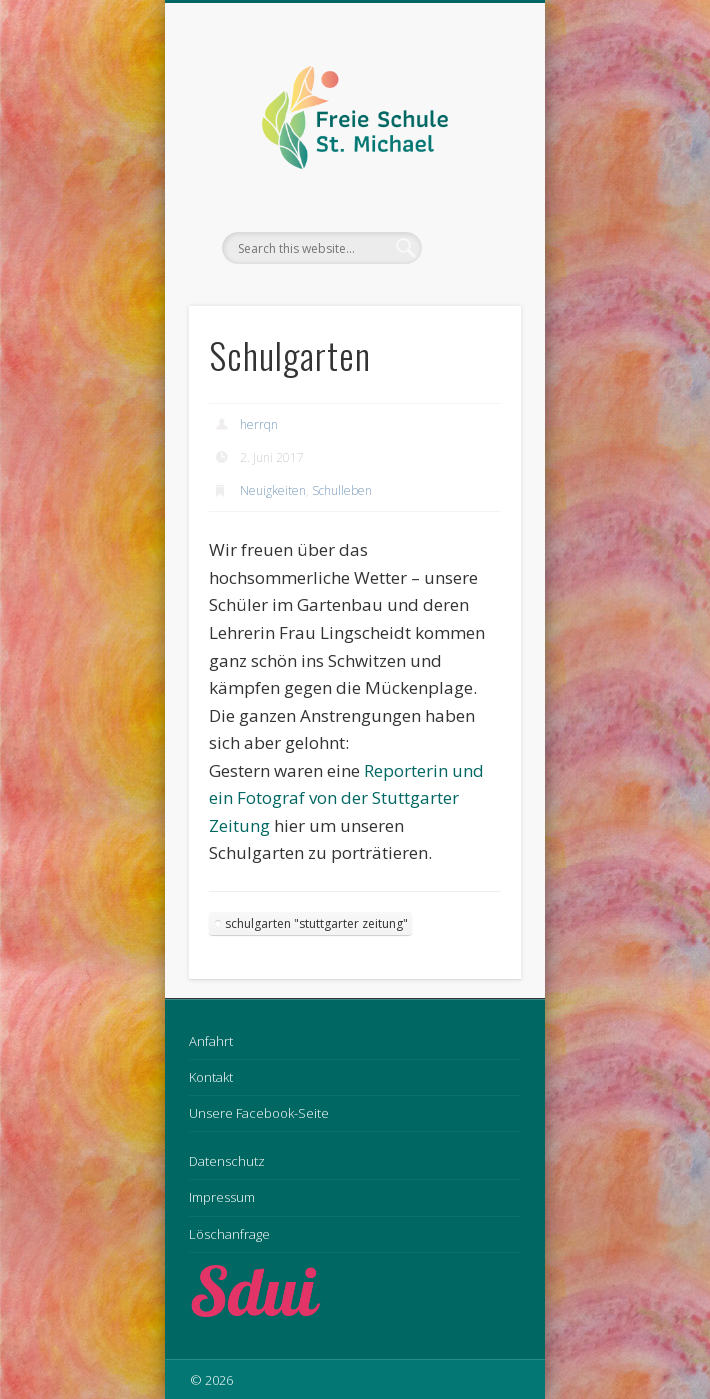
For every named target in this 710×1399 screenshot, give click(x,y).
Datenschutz (227, 1161)
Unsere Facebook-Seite (259, 1113)
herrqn (259, 424)
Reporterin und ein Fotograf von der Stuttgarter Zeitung (346, 798)
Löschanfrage (229, 1234)
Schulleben (342, 490)
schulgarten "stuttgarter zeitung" (316, 923)
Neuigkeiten (273, 490)
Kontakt (211, 1077)
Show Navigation (472, 179)
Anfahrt (211, 1041)
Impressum (222, 1197)
